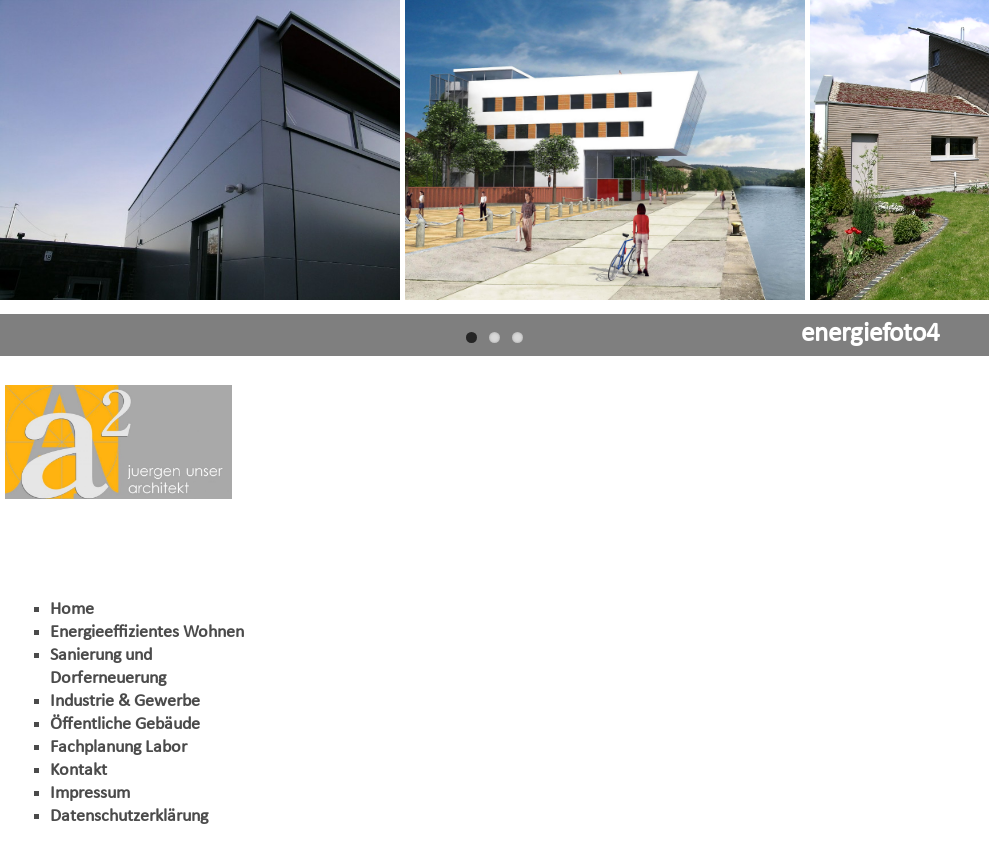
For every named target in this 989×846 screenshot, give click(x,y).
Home (72, 609)
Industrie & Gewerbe (125, 701)
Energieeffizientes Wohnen (147, 632)
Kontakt (78, 770)
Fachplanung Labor (118, 747)
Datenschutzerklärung (129, 816)
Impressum (90, 793)
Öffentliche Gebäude (125, 724)
